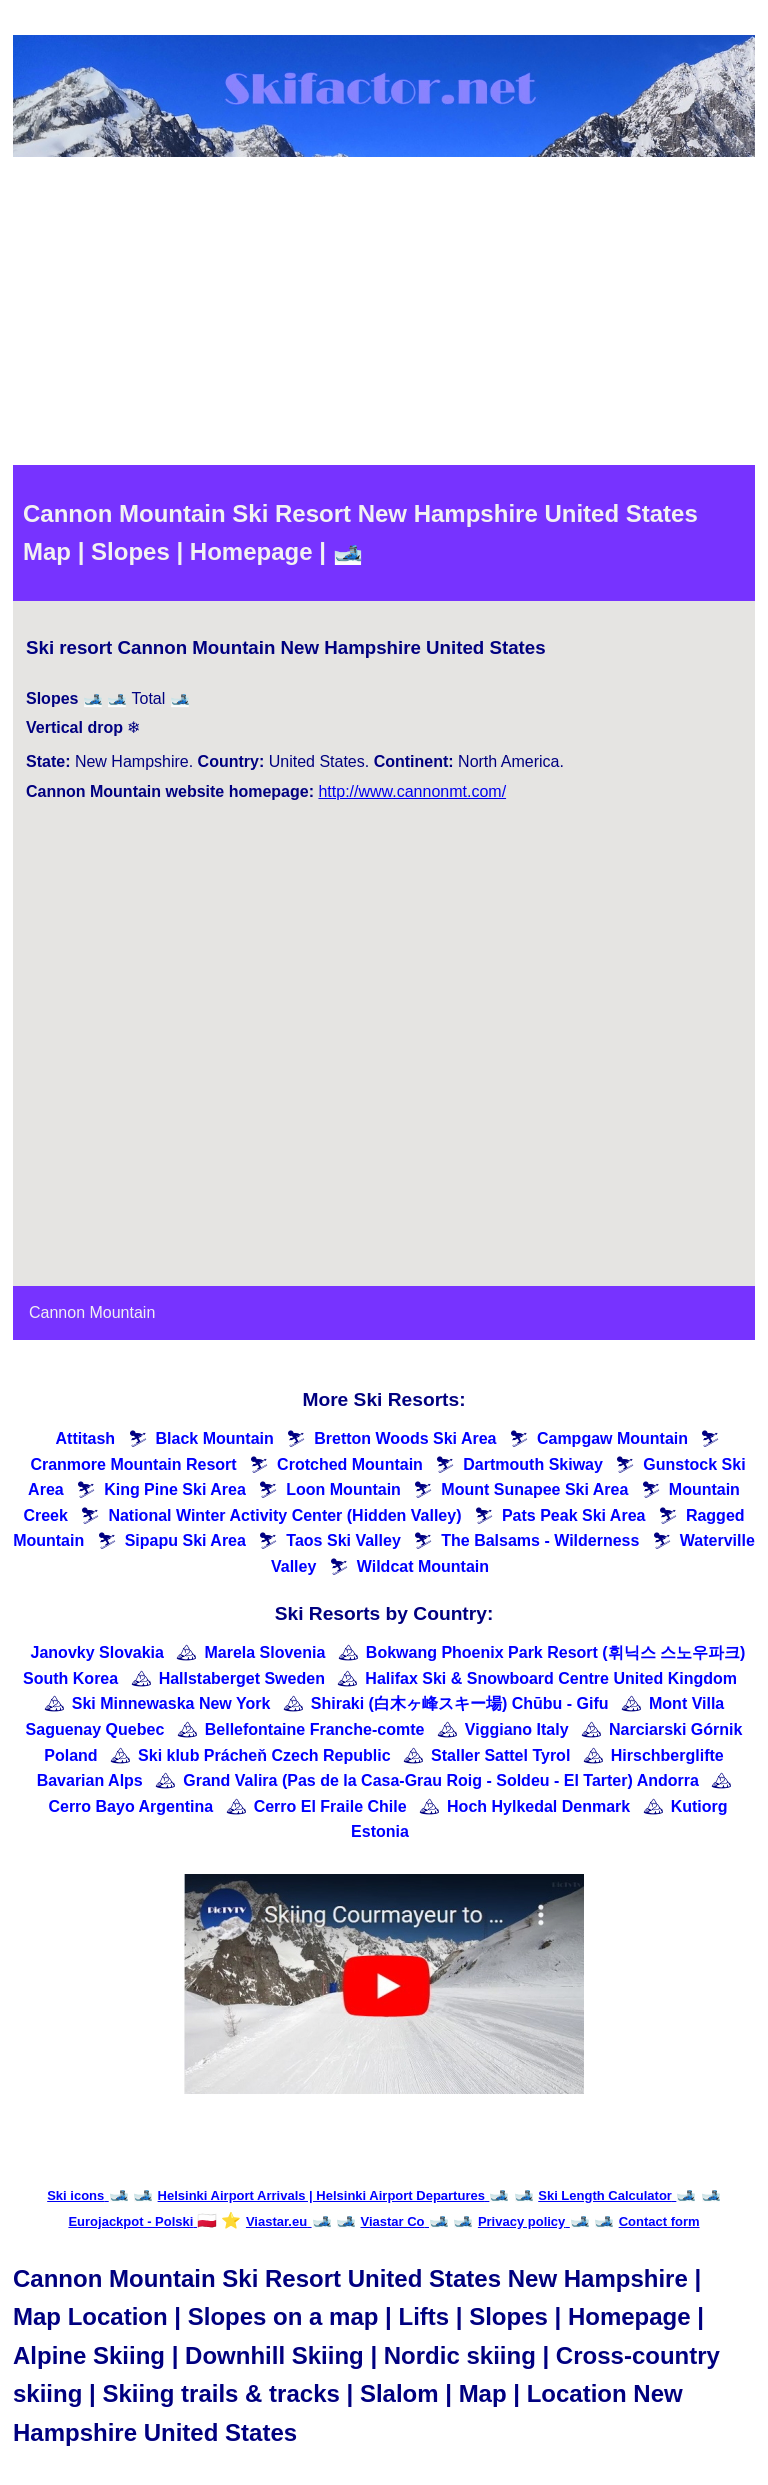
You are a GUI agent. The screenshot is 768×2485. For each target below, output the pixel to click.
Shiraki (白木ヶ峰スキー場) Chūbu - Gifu (460, 1703)
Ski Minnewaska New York (171, 1703)
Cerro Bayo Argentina (130, 1806)
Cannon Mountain (92, 1312)
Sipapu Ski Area (185, 1540)
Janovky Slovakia (97, 1652)
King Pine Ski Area (175, 1489)
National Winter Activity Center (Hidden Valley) (284, 1515)
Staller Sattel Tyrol (500, 1755)
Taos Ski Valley (343, 1540)
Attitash (86, 1438)
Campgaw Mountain (612, 1438)
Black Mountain (215, 1438)
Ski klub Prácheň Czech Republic (264, 1755)
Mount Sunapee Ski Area (534, 1489)
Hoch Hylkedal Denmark (538, 1806)
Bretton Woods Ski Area (405, 1438)
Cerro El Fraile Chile (330, 1806)
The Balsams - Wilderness (540, 1540)
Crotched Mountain (350, 1464)
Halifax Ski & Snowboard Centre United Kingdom (551, 1678)
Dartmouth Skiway (533, 1464)
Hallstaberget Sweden (242, 1678)
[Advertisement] (384, 315)
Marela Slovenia (264, 1652)
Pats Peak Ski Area (574, 1515)
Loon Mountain (343, 1489)
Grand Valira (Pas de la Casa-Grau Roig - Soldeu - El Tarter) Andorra (441, 1780)
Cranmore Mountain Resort (133, 1464)
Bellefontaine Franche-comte (315, 1729)
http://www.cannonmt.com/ (412, 791)
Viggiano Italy (517, 1729)
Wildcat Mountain (423, 1566)
